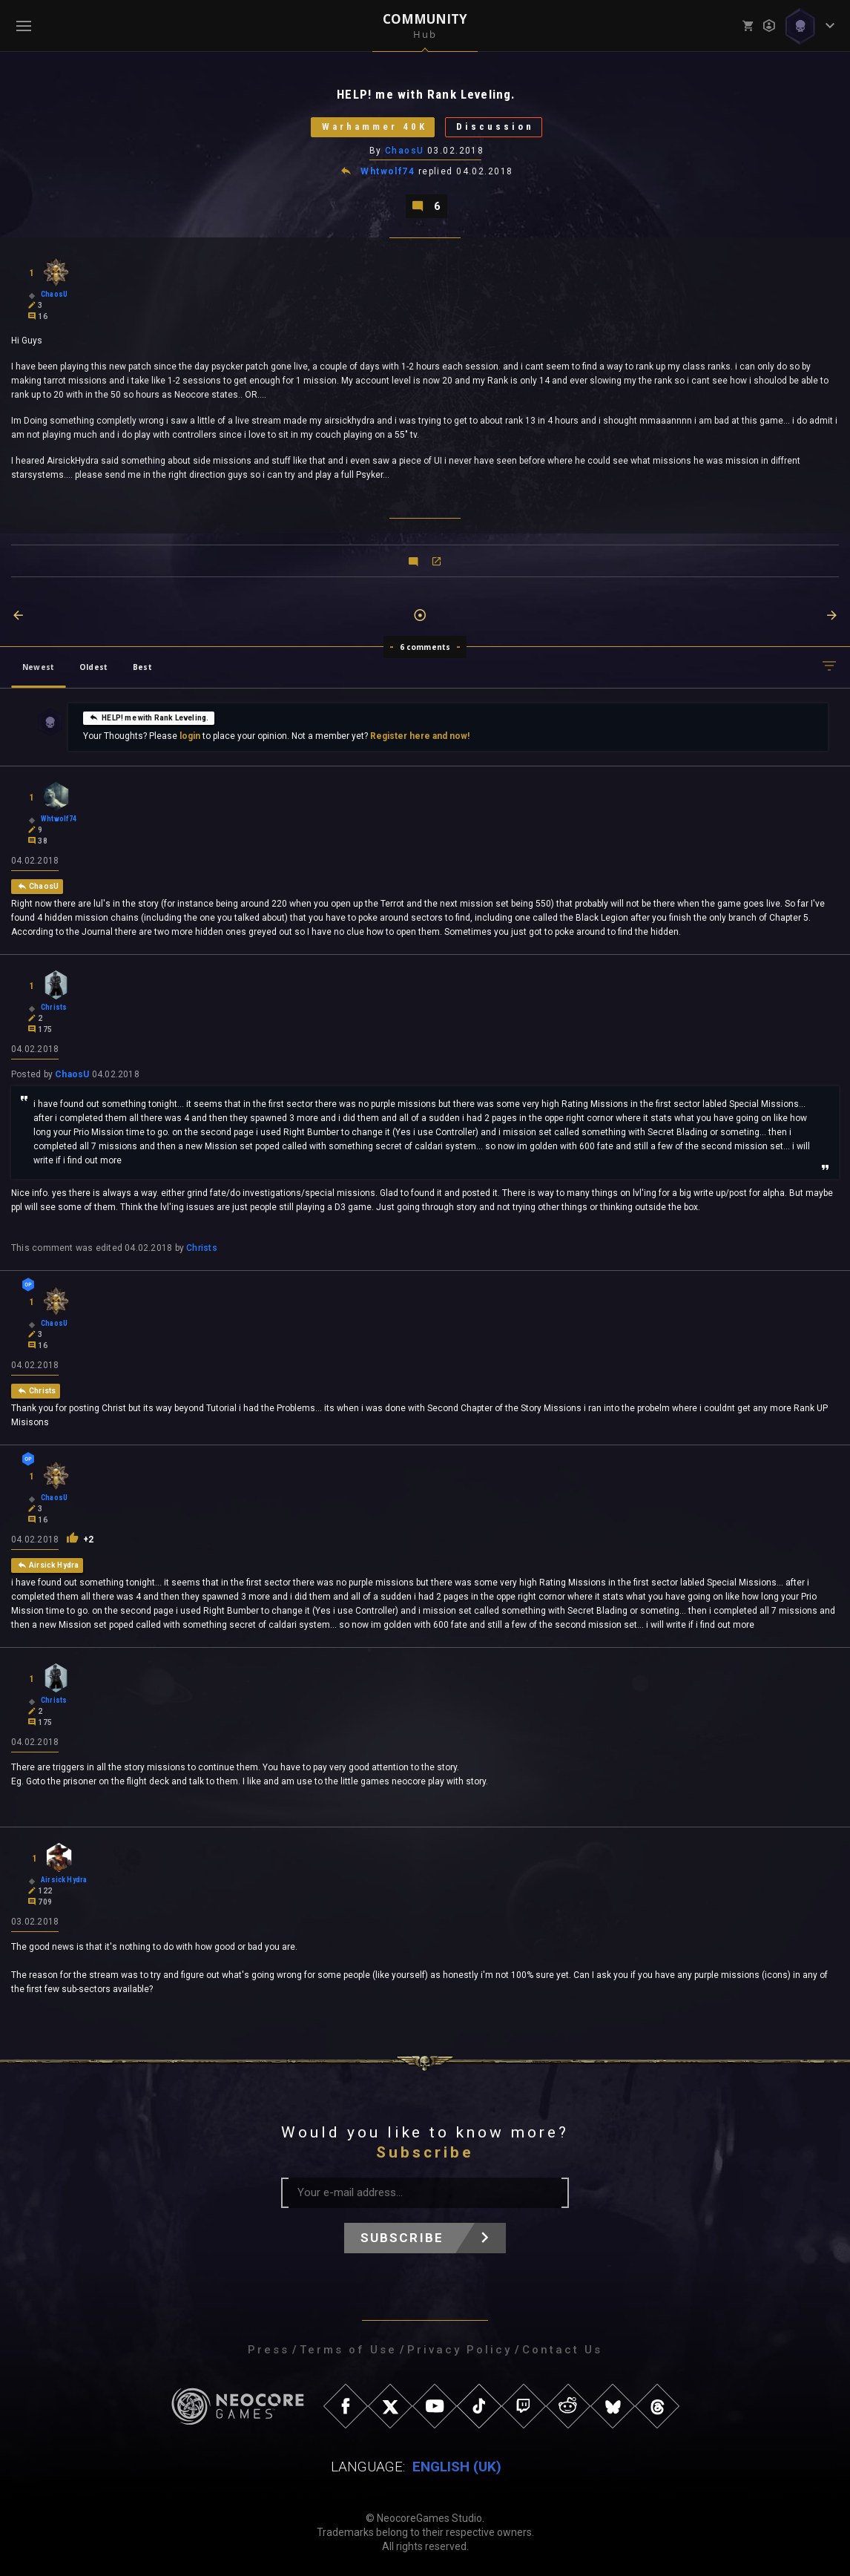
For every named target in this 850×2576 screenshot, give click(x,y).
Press (268, 2349)
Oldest (93, 667)
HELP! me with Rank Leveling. (148, 717)
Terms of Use (348, 2349)
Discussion (495, 127)
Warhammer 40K (373, 127)
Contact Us (562, 2349)
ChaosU (404, 150)
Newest (38, 667)
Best (142, 667)
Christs (201, 1248)
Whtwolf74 (387, 172)
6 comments (425, 647)
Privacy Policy (459, 2349)
